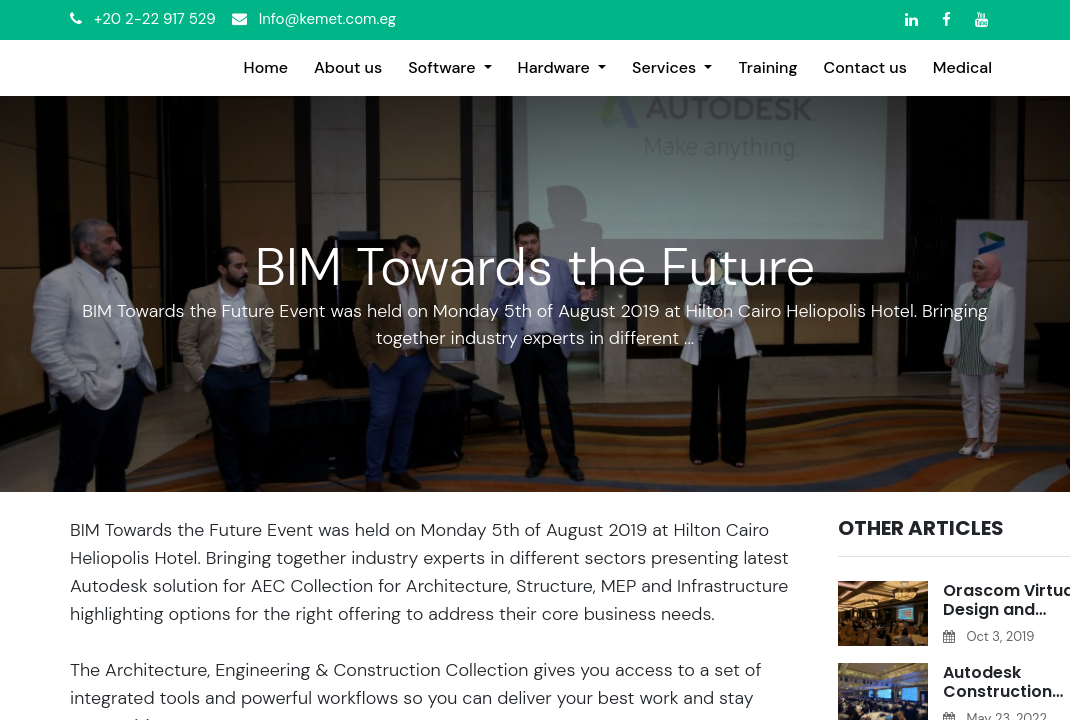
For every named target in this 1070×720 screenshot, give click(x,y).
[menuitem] (266, 68)
